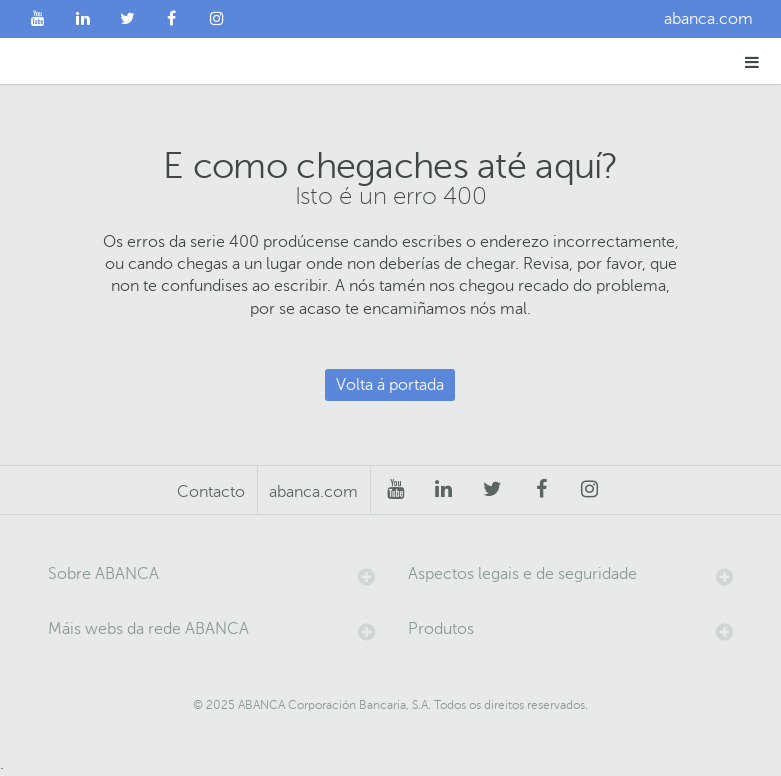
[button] (752, 61)
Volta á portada (390, 385)
